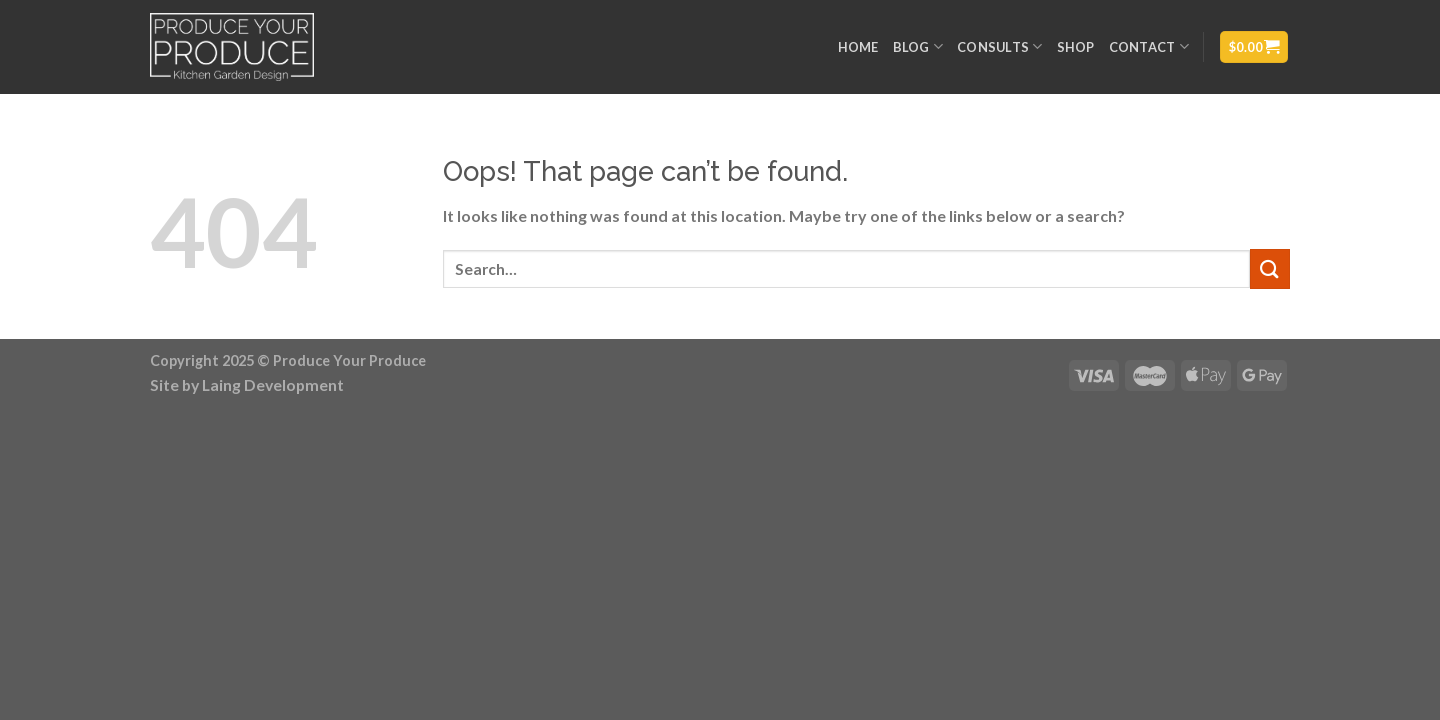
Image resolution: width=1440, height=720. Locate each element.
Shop (1076, 47)
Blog (918, 46)
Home (858, 47)
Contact (1149, 46)
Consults (1000, 46)
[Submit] (1270, 268)
